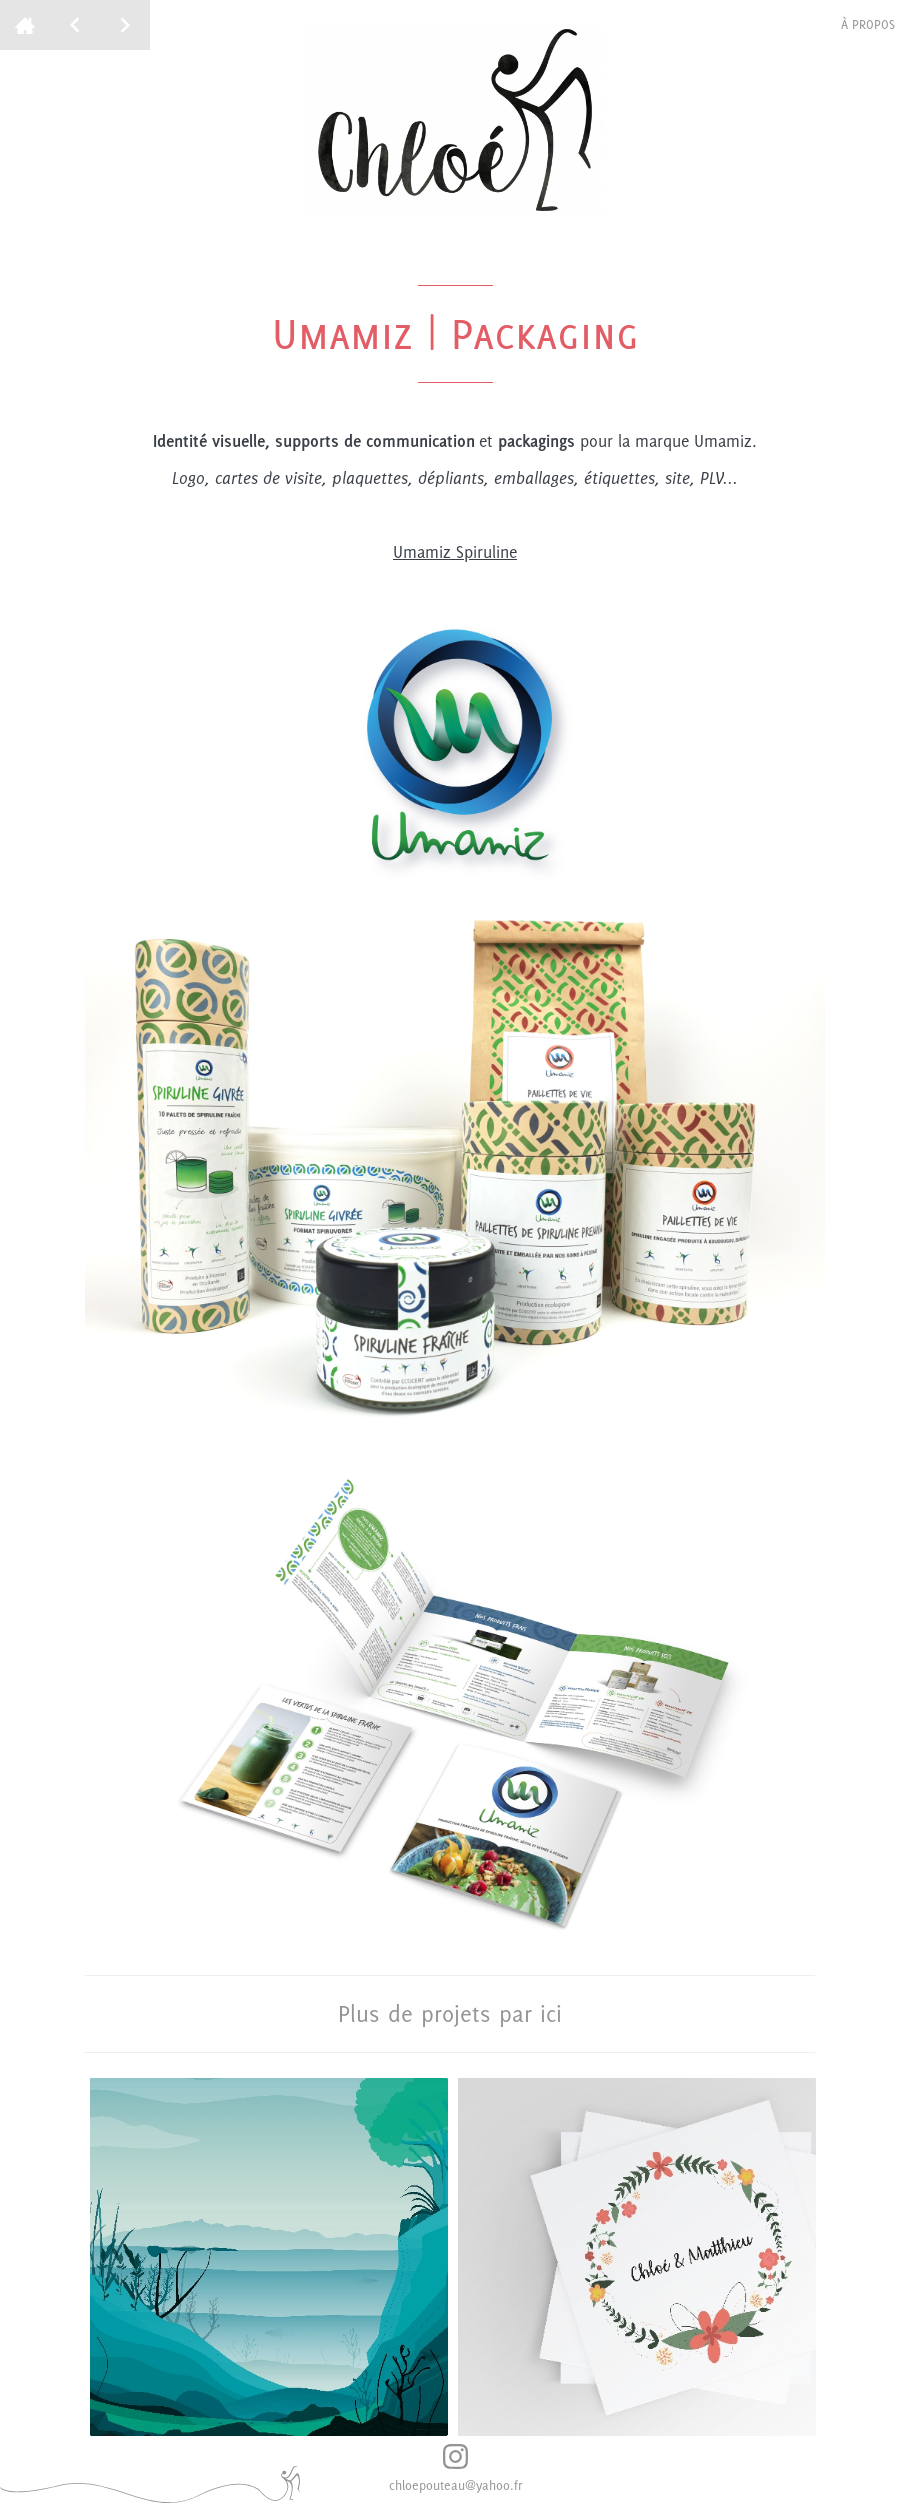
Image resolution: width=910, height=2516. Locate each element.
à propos (868, 24)
